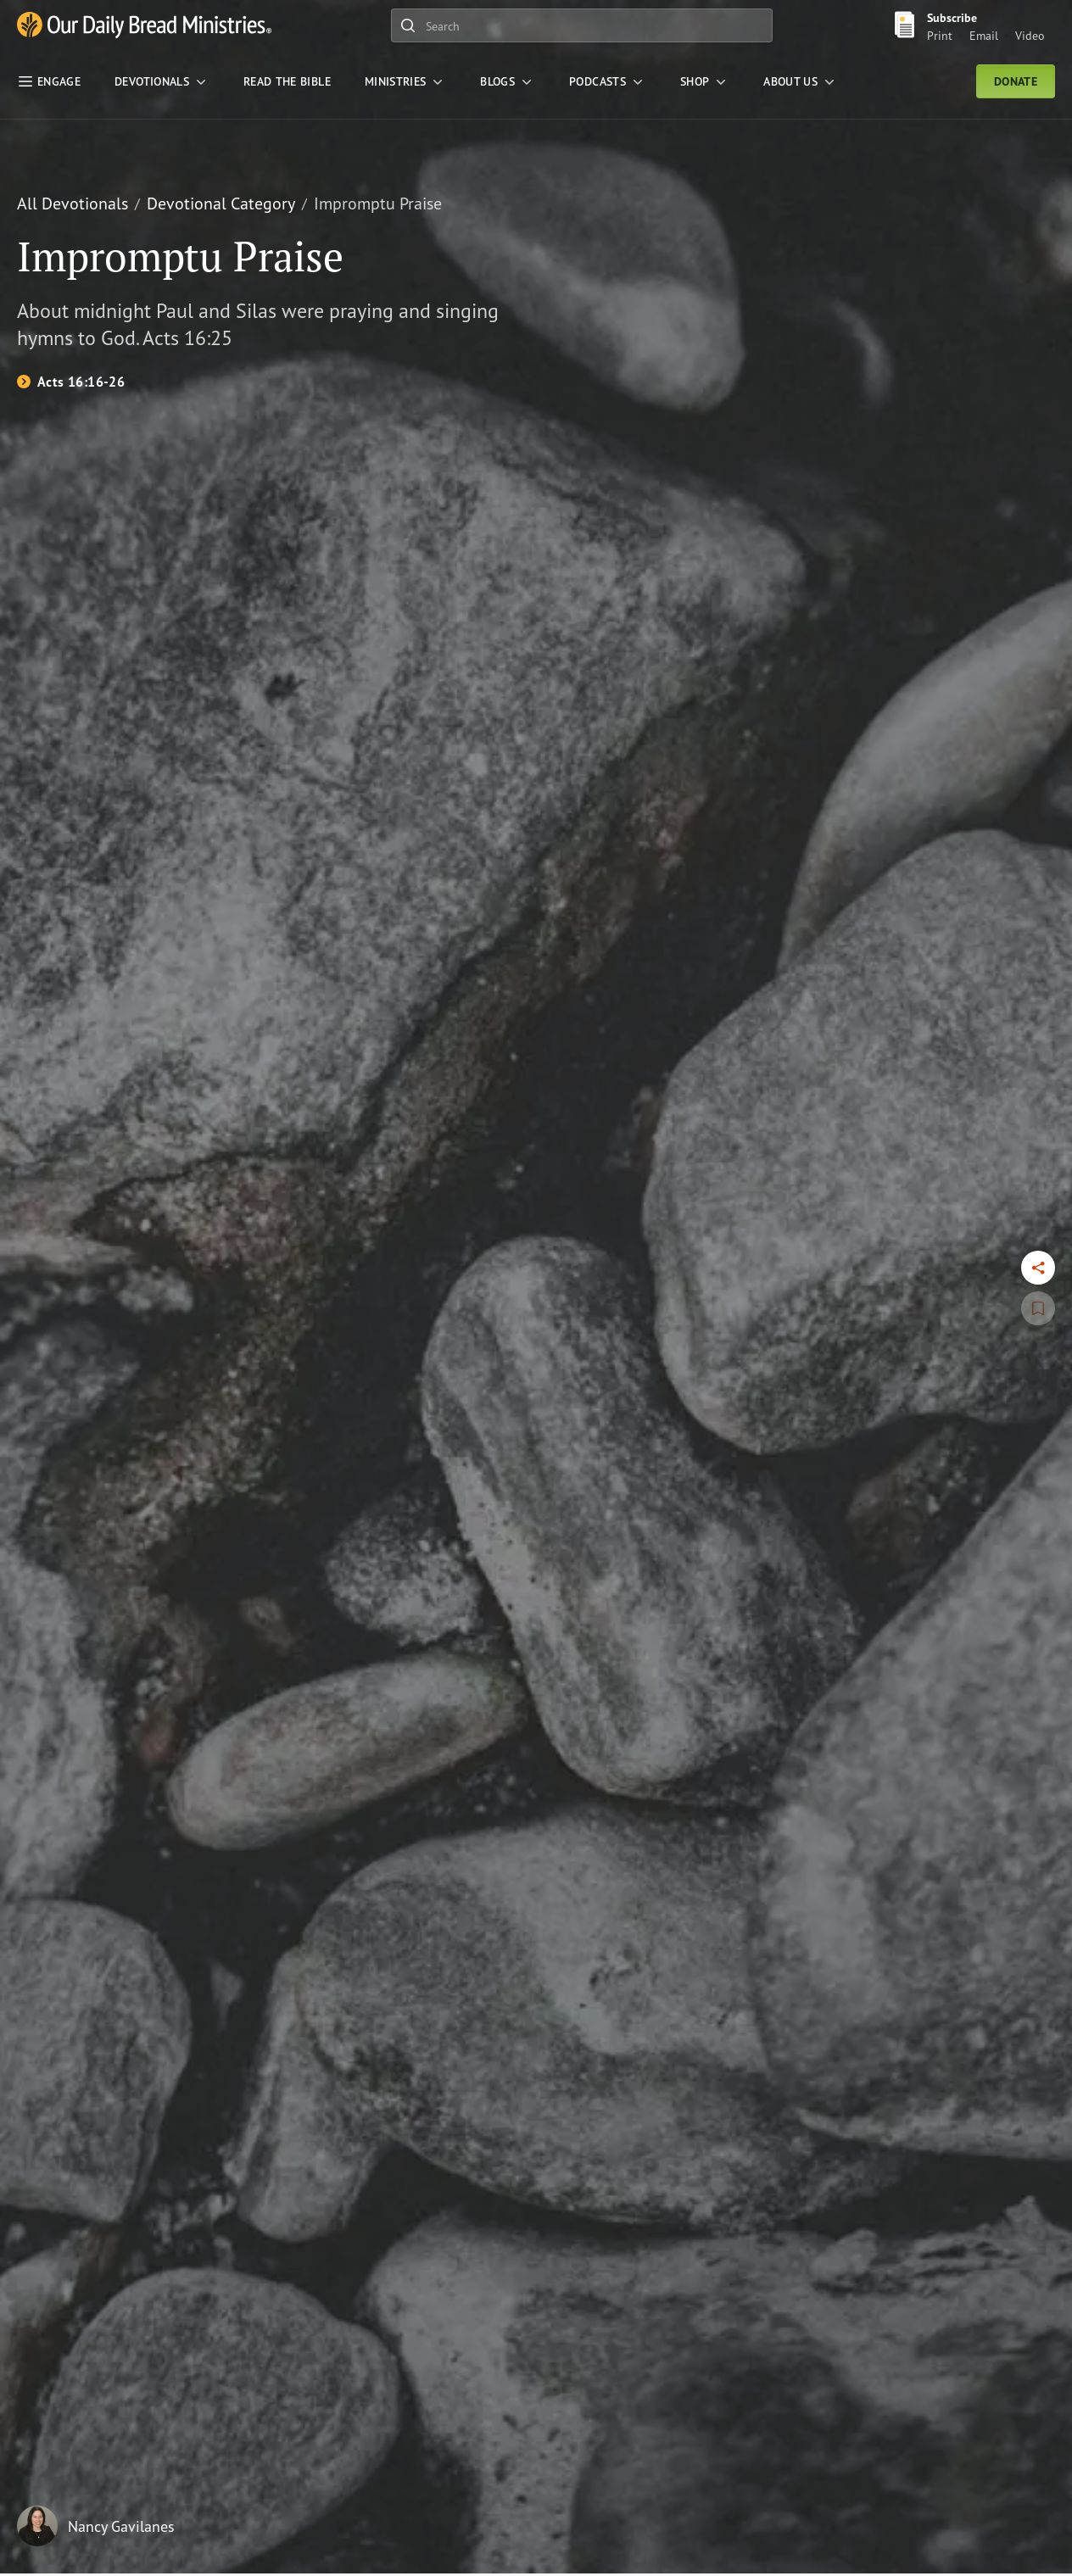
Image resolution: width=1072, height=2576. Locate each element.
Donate (1015, 81)
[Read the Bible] (287, 81)
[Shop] (705, 81)
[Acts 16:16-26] (71, 381)
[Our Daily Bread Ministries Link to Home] (144, 26)
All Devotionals (72, 203)
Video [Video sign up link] (1030, 35)
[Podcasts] (608, 81)
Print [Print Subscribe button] (939, 35)
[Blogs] (507, 81)
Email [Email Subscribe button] (983, 35)
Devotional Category (221, 203)
